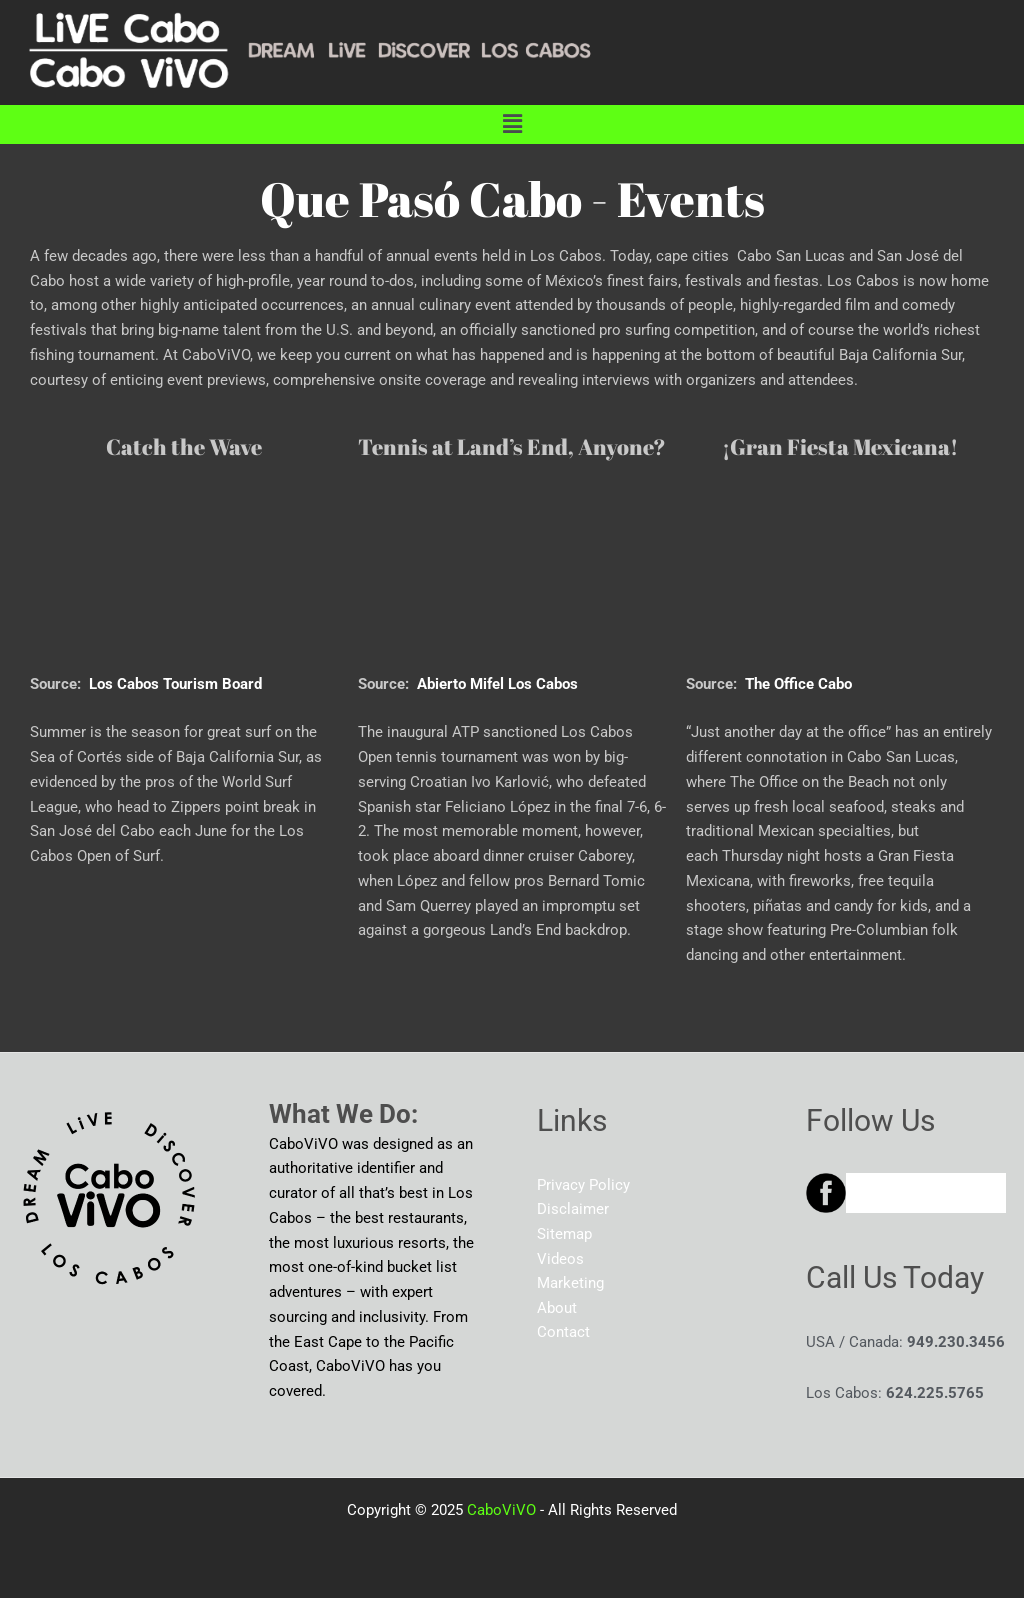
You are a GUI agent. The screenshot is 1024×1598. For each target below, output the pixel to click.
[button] (512, 124)
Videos (560, 1259)
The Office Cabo (798, 684)
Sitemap (564, 1234)
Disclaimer (573, 1210)
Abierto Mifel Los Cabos (497, 684)
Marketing (570, 1284)
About (557, 1309)
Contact (563, 1333)
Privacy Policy (583, 1185)
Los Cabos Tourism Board (175, 684)
